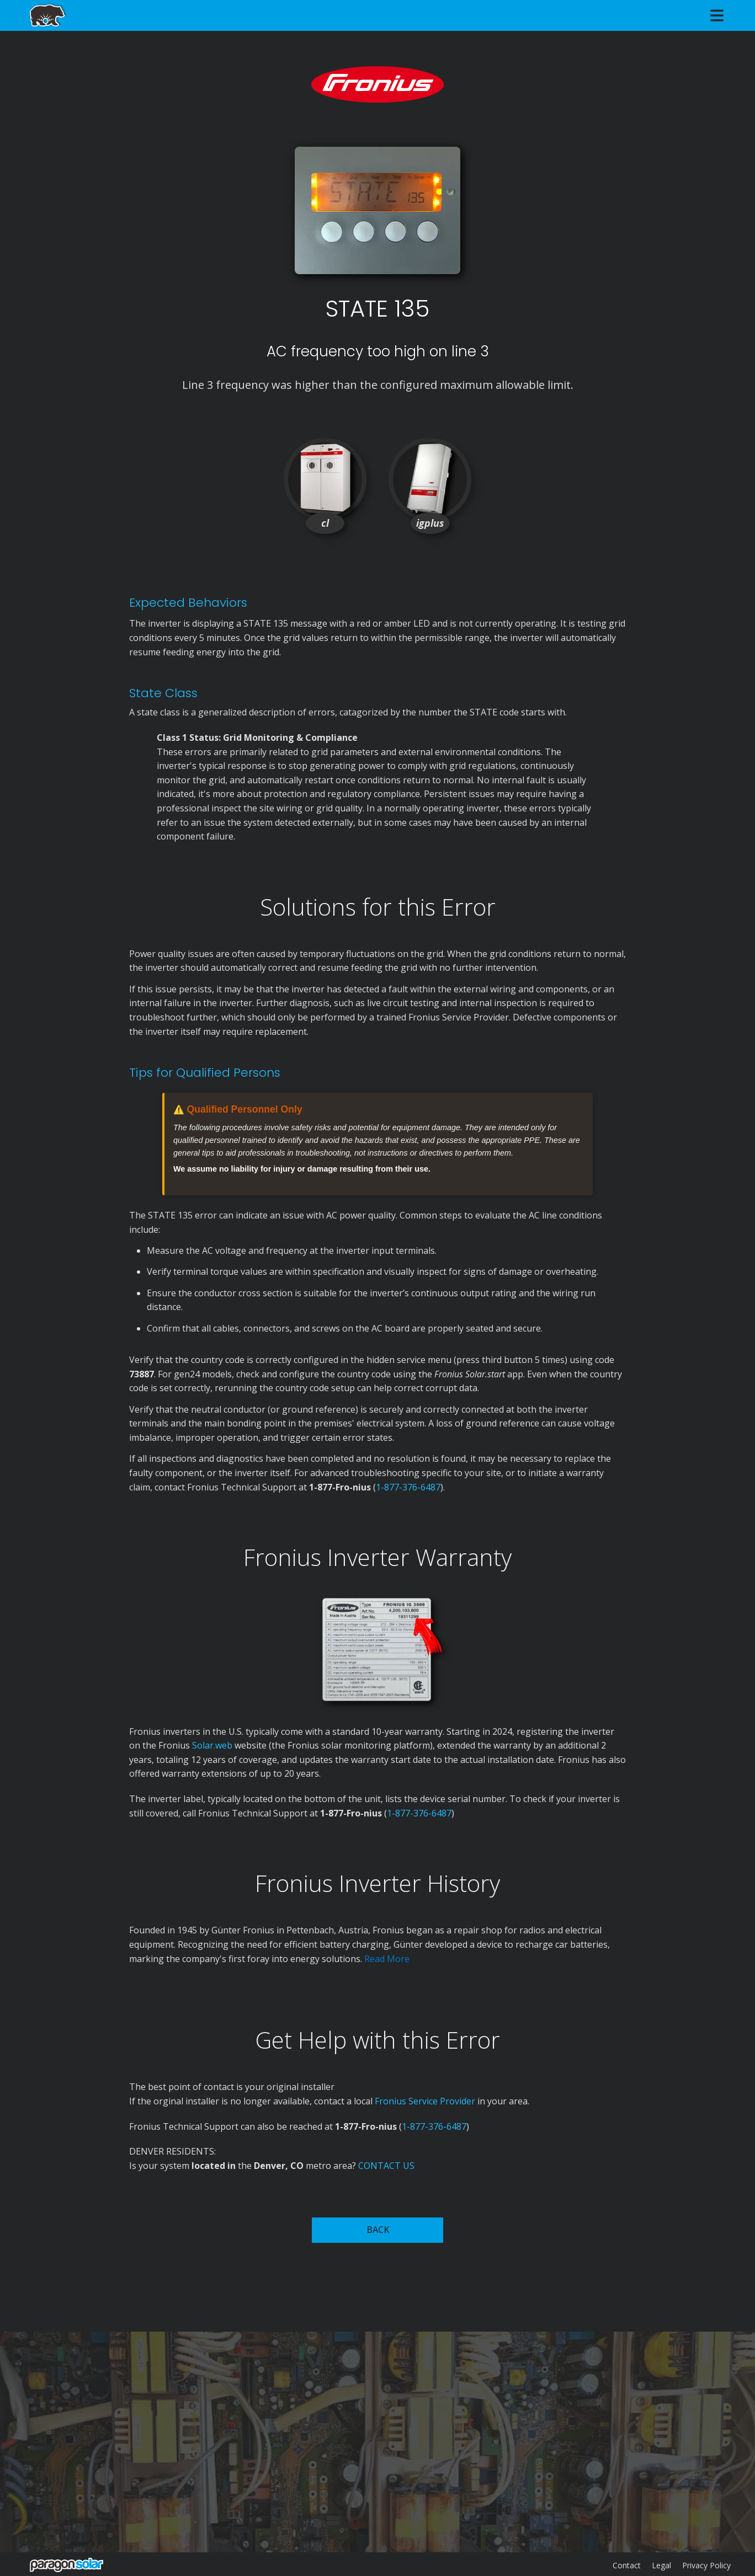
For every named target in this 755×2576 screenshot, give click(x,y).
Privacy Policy (706, 2565)
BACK (377, 2230)
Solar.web (213, 1745)
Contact (627, 2565)
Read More (387, 1959)
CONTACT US (386, 2166)
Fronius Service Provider (425, 2101)
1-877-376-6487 (408, 1487)
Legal (661, 2565)
